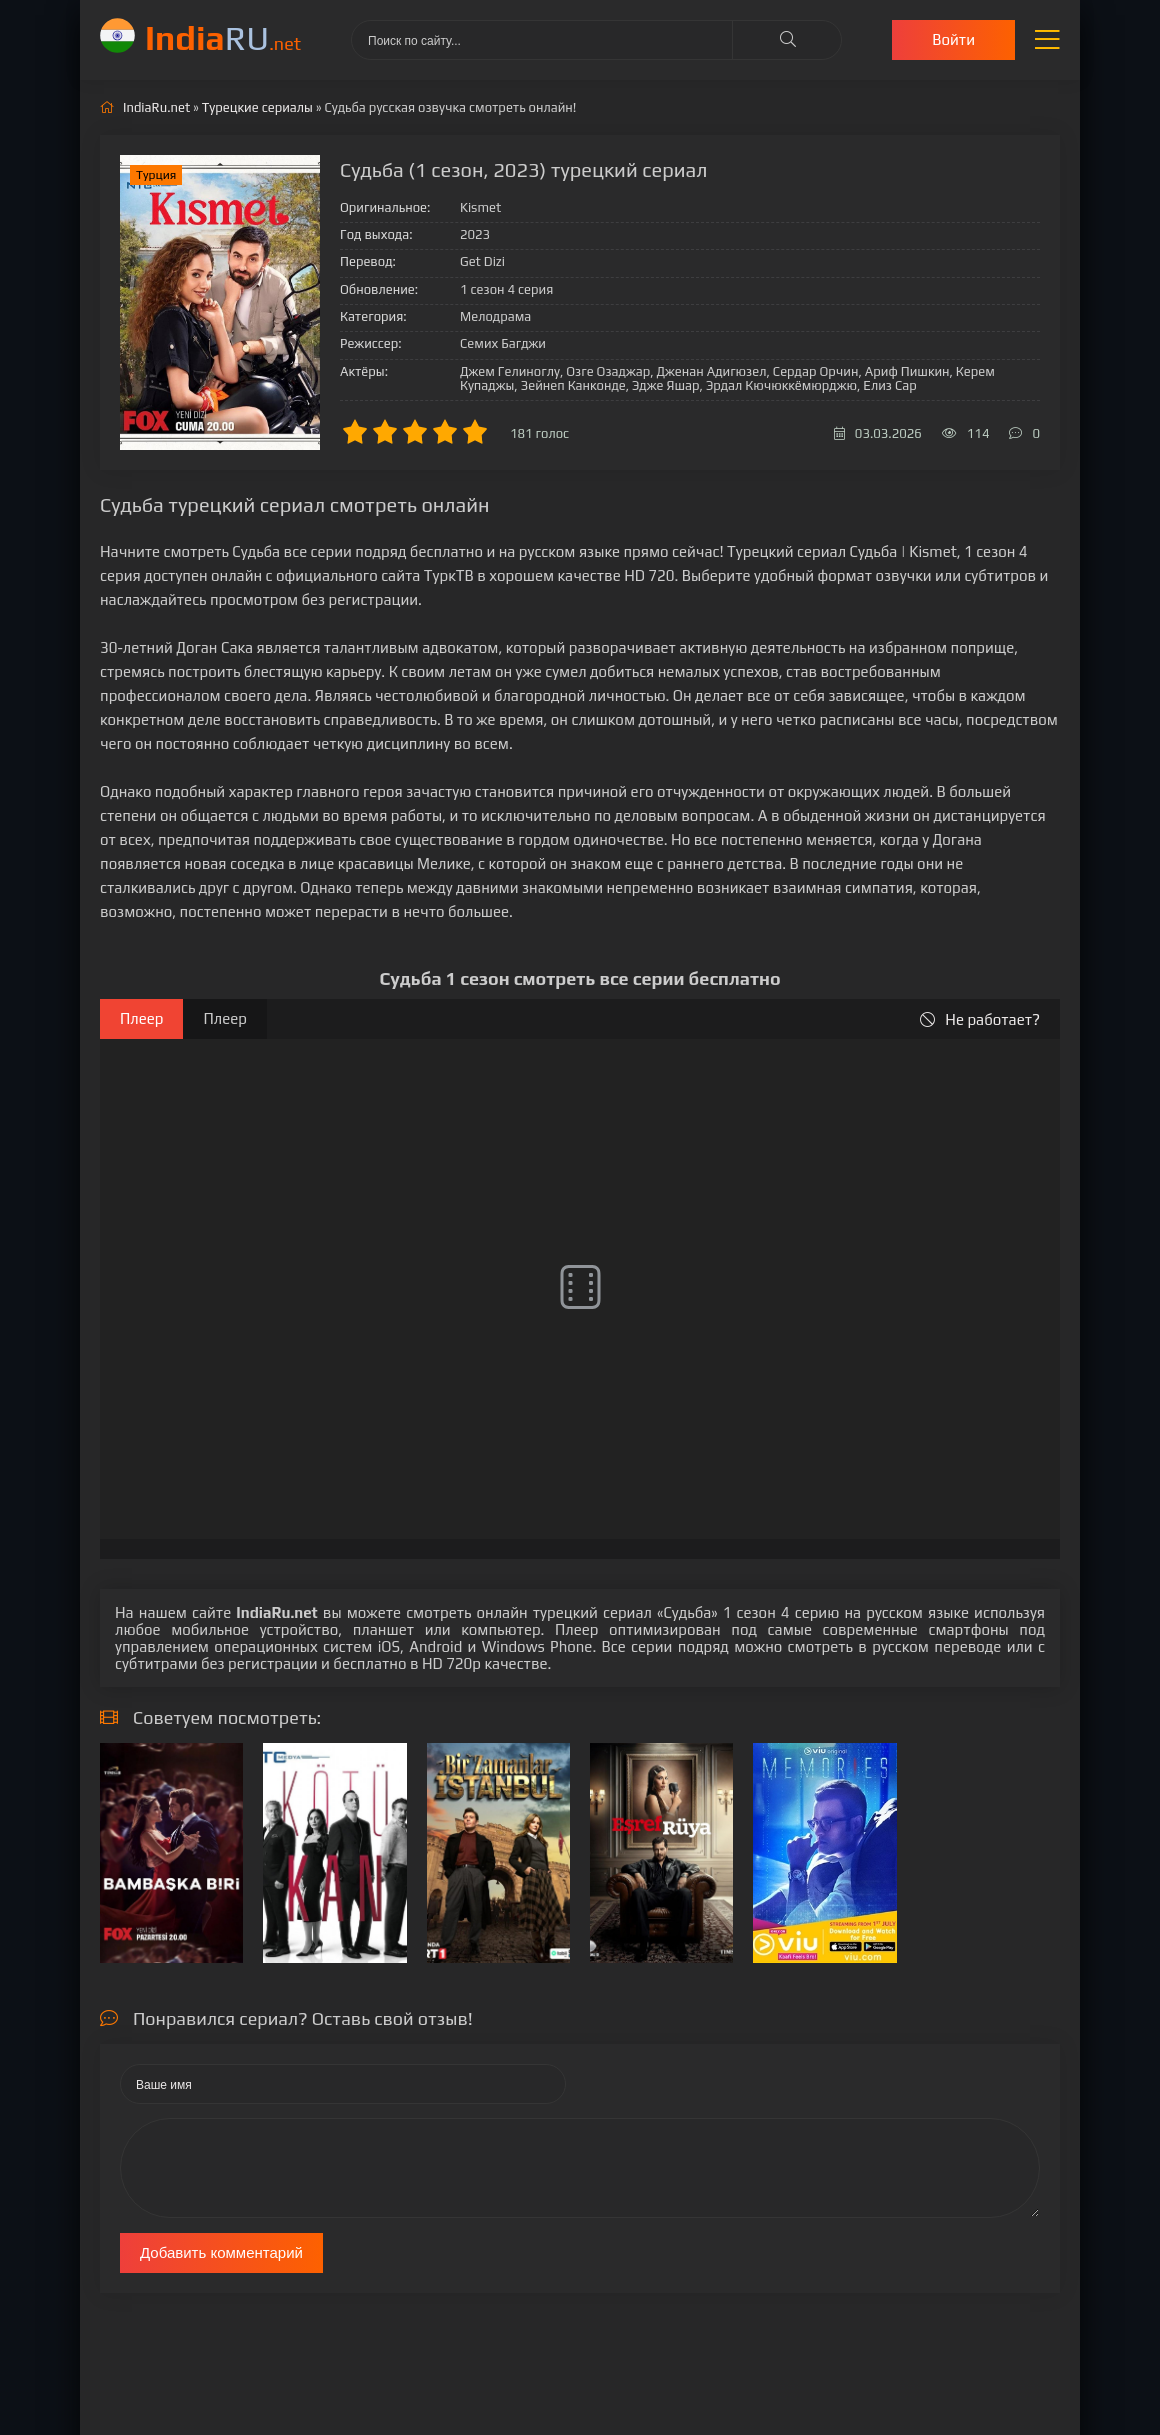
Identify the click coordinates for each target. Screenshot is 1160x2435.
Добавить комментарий (221, 2252)
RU (223, 37)
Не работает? (980, 1019)
